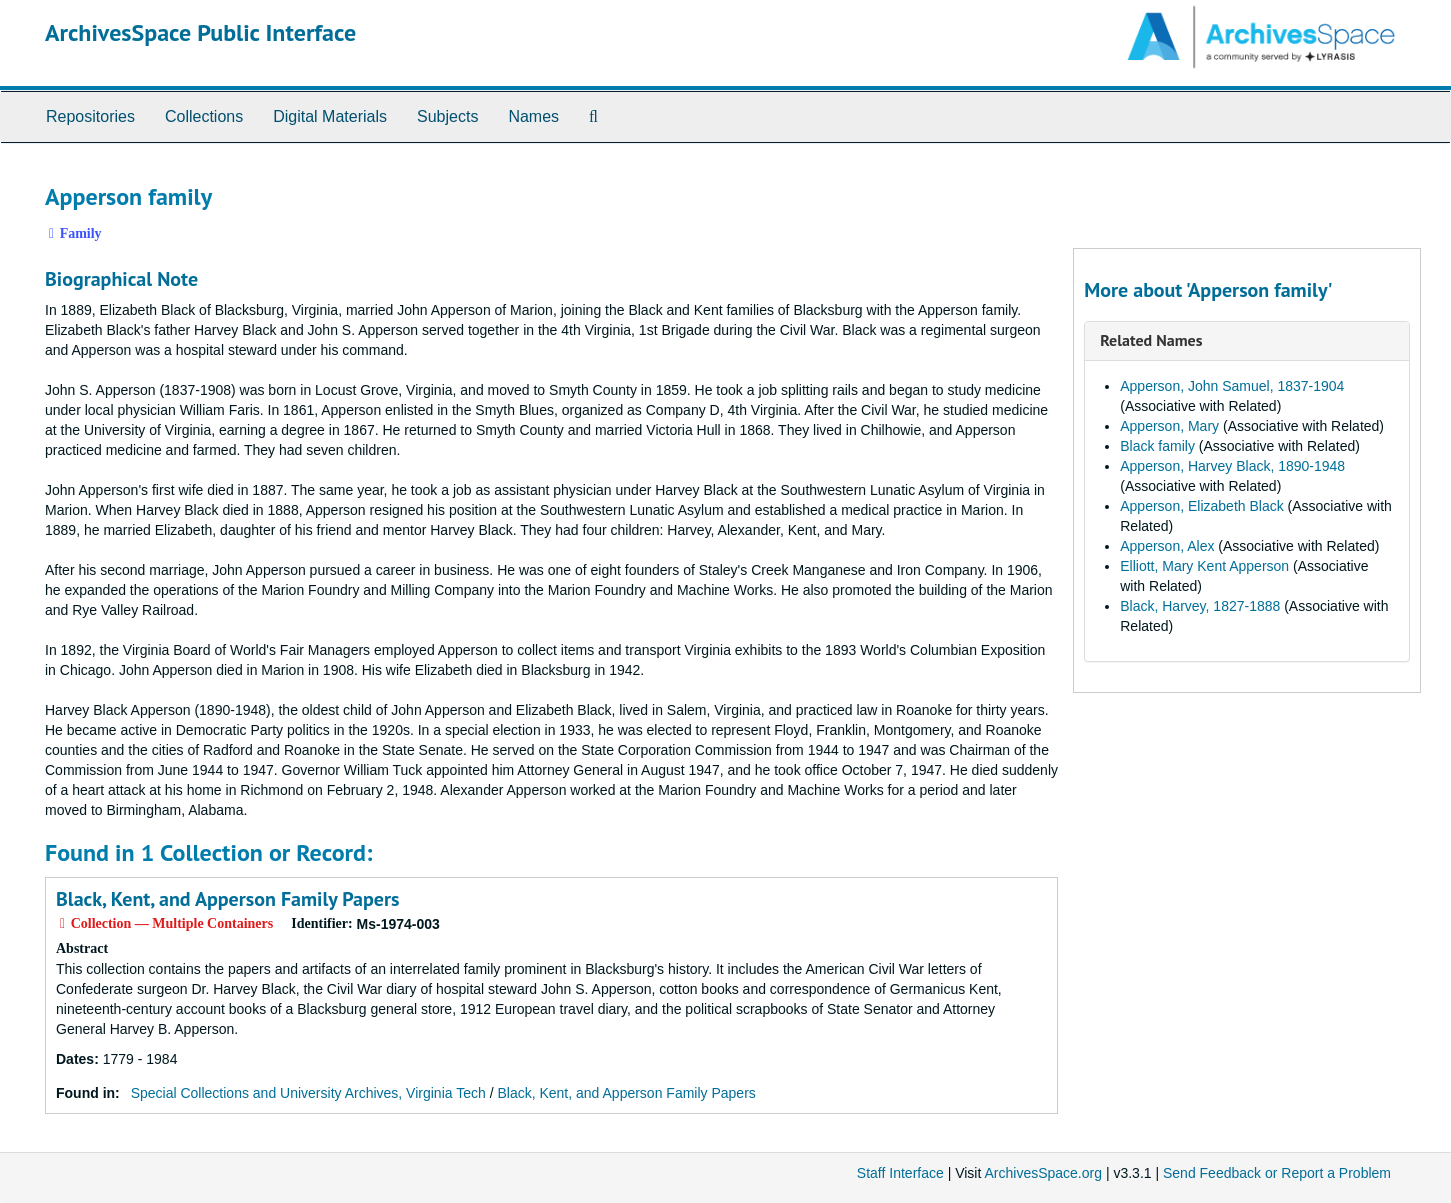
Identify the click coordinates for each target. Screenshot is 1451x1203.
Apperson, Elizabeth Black (1201, 506)
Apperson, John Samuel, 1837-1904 (1232, 386)
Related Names (1151, 340)
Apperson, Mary (1169, 426)
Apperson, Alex (1167, 546)
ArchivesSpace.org (1043, 1173)
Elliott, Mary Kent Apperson (1204, 566)
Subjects (447, 116)
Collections (204, 116)
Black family (1157, 446)
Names (533, 116)
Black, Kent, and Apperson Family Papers (227, 899)
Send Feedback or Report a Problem (1277, 1173)
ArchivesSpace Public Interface (200, 32)
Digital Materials (330, 116)
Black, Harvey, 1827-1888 (1200, 606)
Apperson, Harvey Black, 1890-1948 (1232, 466)
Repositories (90, 116)
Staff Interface (900, 1173)
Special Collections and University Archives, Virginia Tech (308, 1093)
